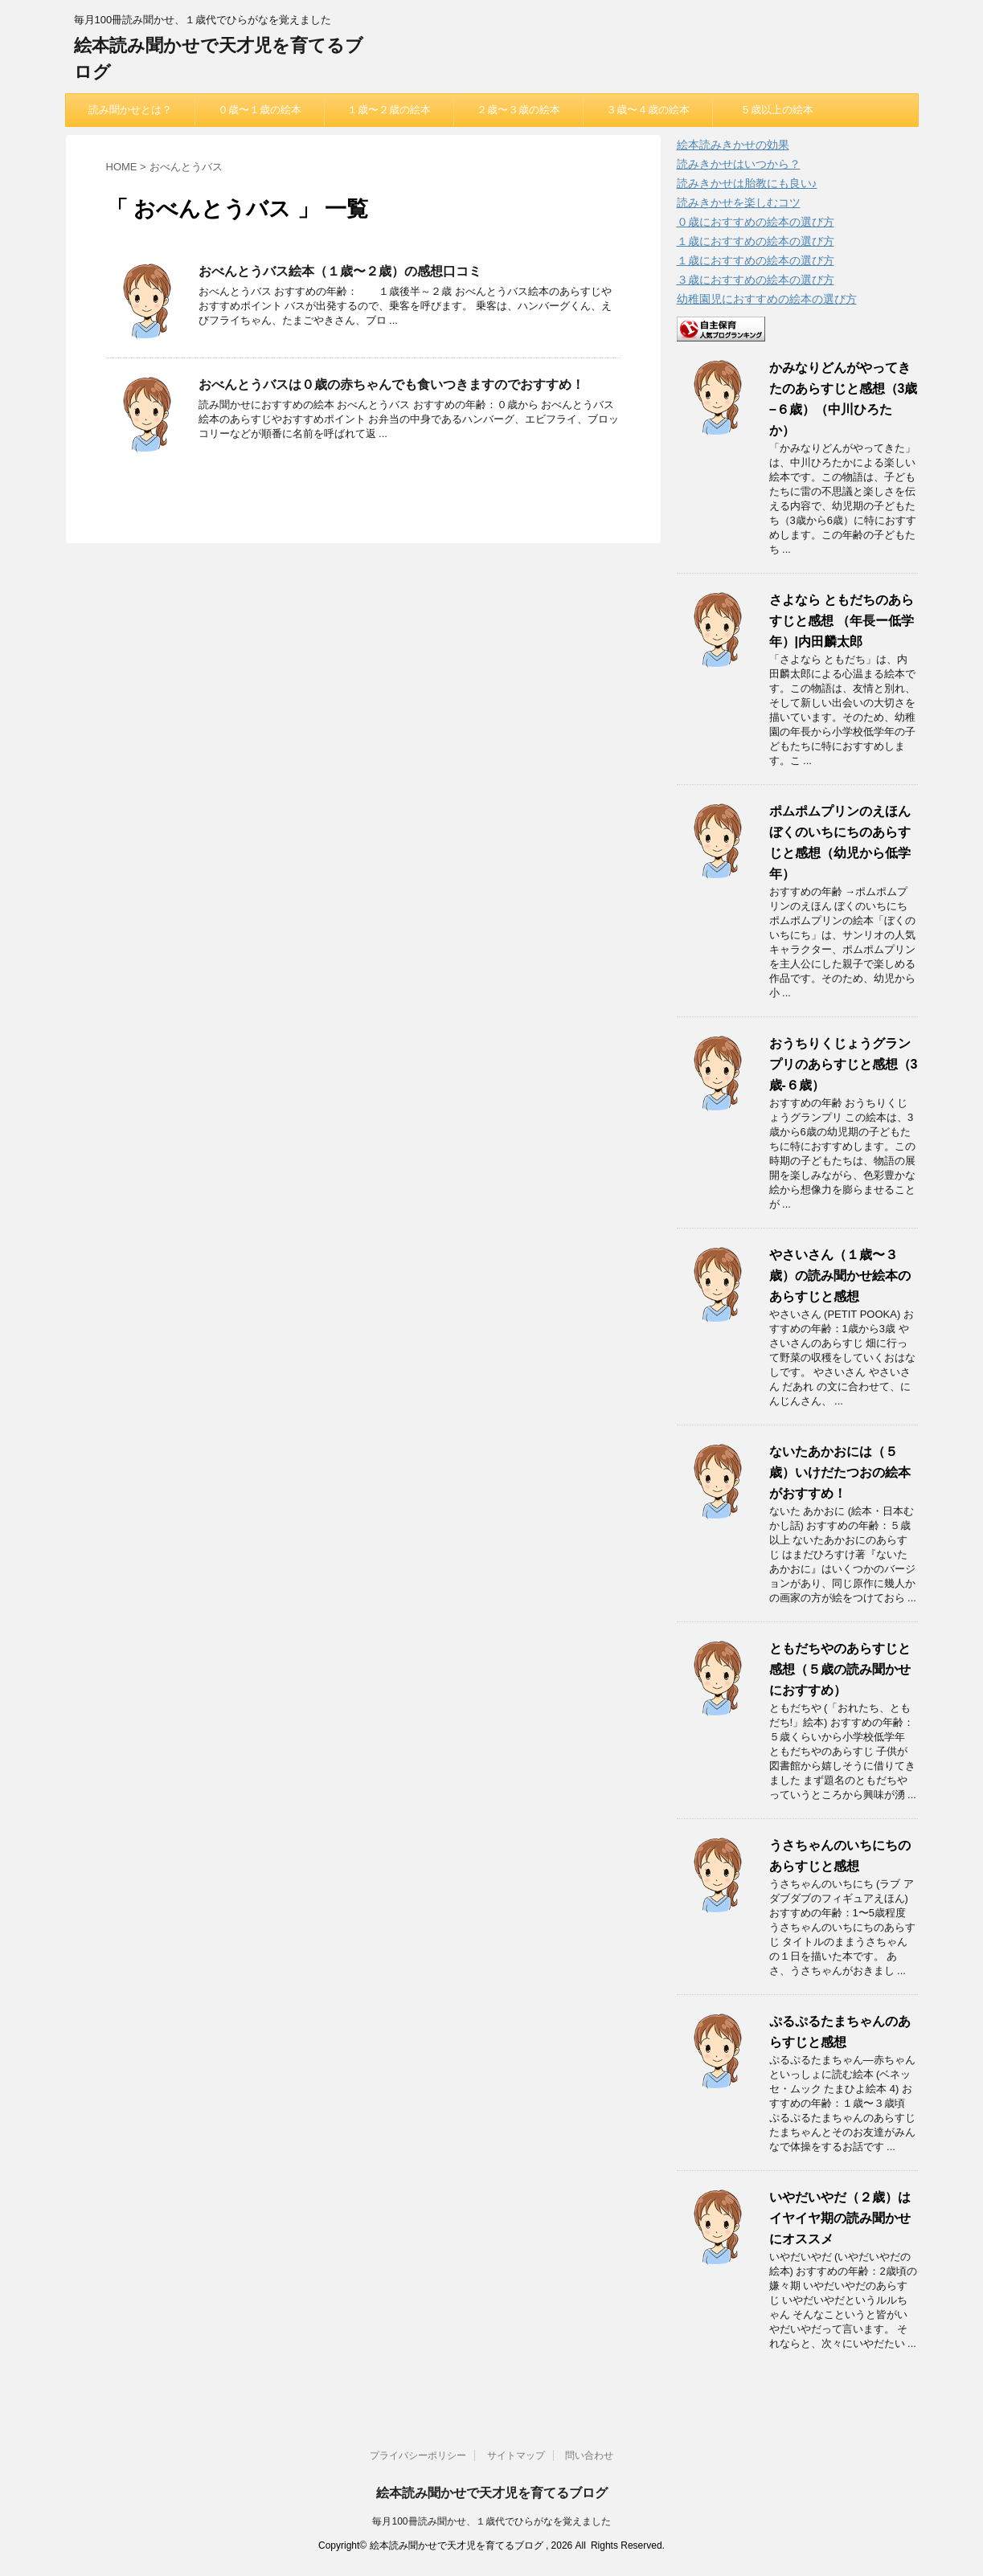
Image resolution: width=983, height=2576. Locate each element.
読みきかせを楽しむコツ (739, 202)
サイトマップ (516, 2455)
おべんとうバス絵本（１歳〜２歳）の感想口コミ (340, 271)
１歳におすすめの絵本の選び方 (755, 241)
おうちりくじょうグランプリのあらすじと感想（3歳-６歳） (843, 1064)
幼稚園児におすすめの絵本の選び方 (767, 298)
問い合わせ (589, 2455)
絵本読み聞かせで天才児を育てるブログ (492, 2493)
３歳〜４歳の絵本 (648, 110)
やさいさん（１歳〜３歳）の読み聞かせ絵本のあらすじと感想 (840, 1275)
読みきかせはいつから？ (739, 163)
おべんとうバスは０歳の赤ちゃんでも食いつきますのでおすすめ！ (391, 384)
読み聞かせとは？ (130, 110)
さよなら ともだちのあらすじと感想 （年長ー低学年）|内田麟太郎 (841, 620)
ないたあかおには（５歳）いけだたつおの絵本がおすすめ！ (840, 1472)
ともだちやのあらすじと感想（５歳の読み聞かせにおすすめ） (840, 1669)
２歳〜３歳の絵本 (518, 110)
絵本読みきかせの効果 (733, 144)
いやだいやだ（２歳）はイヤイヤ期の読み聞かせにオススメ (840, 2218)
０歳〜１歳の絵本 (259, 110)
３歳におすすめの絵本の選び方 (755, 279)
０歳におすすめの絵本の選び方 (755, 221)
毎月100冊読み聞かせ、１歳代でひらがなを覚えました (491, 2521)
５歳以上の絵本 (776, 110)
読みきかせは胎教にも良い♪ (747, 183)
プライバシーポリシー (418, 2455)
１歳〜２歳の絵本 (389, 110)
